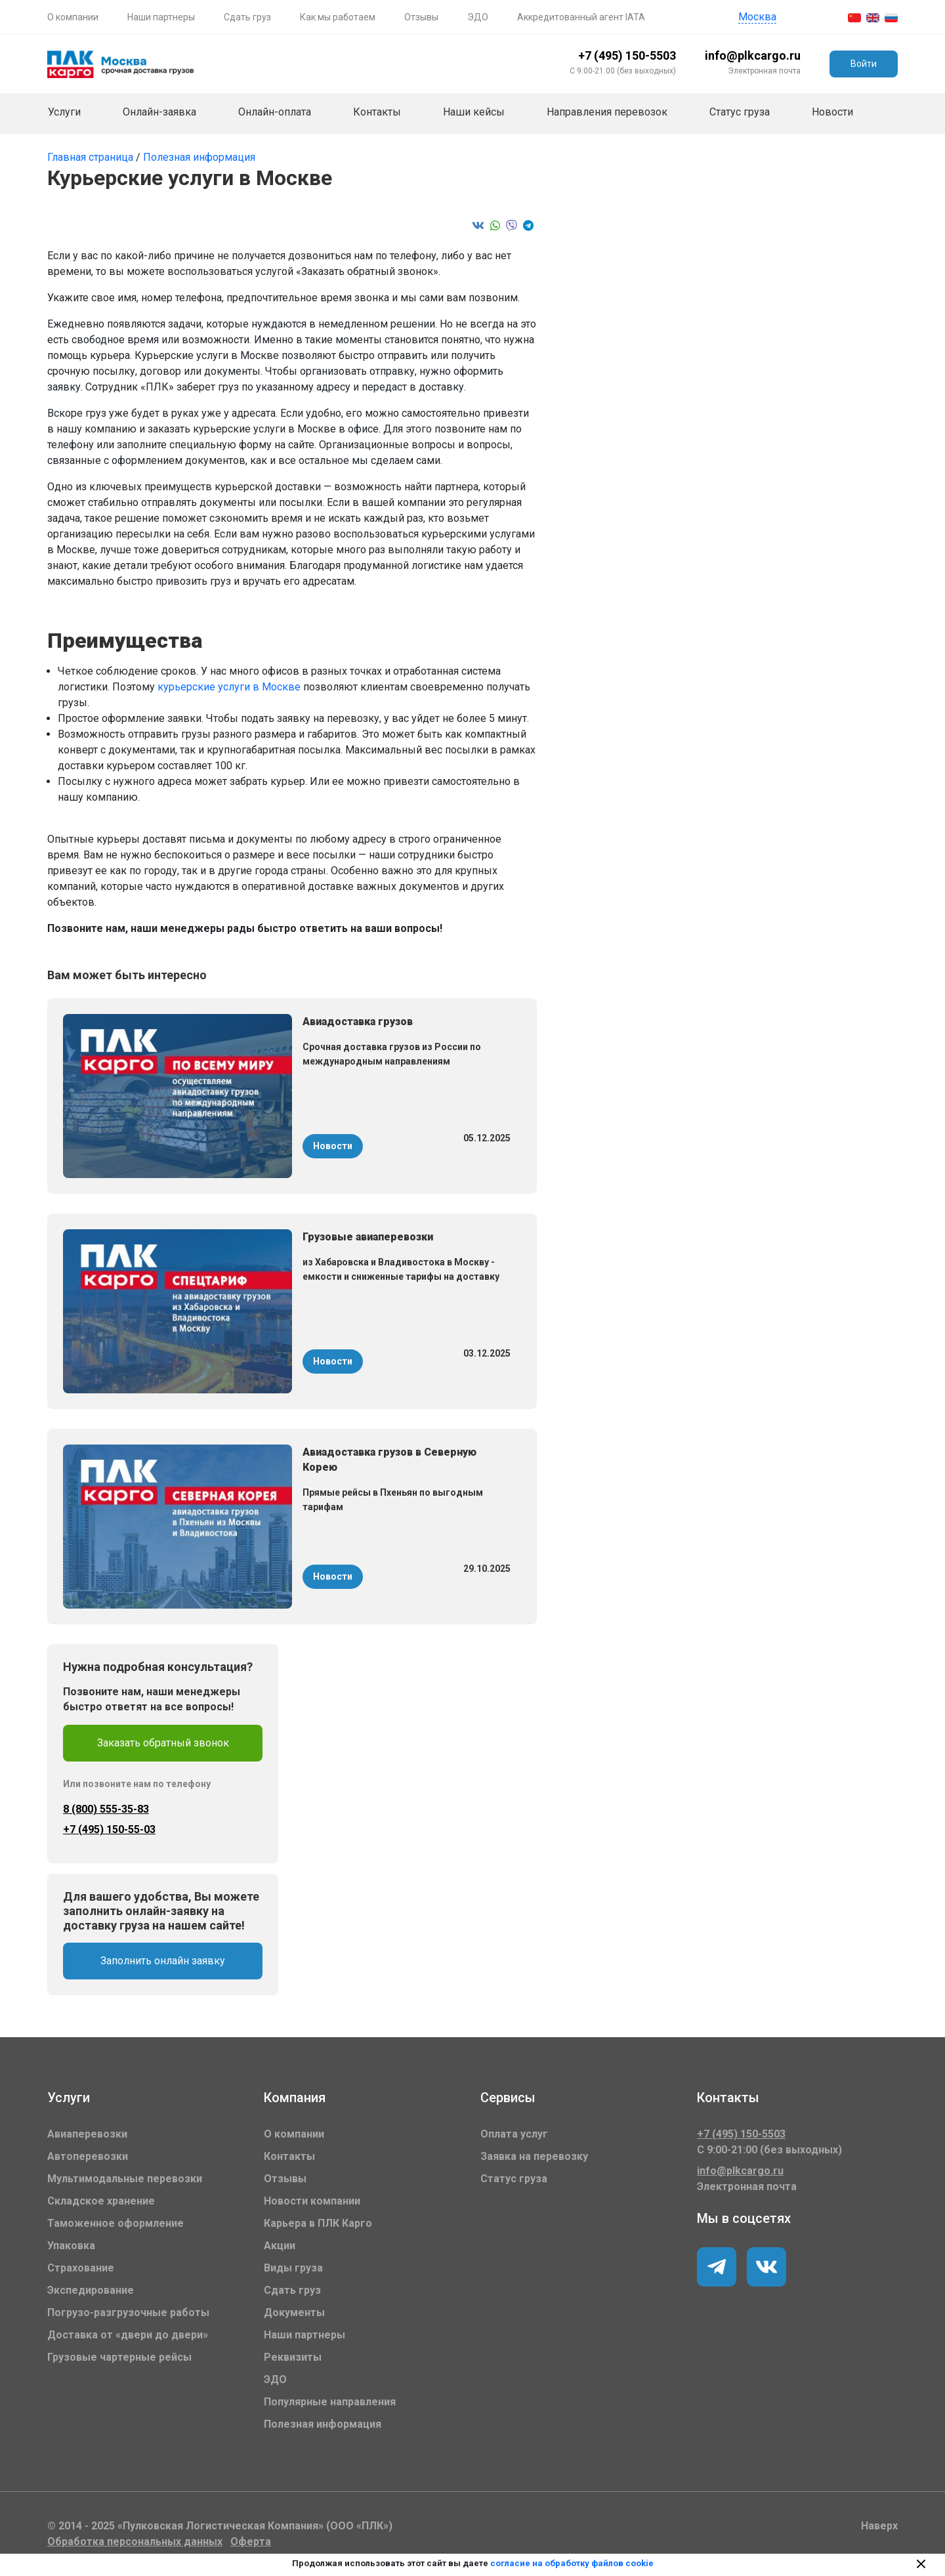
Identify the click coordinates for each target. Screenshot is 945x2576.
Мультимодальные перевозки (124, 2178)
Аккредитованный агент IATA (581, 17)
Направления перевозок (607, 112)
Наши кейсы (474, 112)
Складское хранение (101, 2201)
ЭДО (477, 17)
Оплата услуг (514, 2134)
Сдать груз (247, 17)
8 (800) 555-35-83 (106, 1809)
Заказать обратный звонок (163, 1743)
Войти (863, 63)
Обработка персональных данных (134, 2541)
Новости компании (312, 2201)
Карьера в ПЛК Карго (318, 2223)
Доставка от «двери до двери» (127, 2335)
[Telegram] (766, 2267)
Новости (832, 112)
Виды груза (293, 2268)
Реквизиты (293, 2357)
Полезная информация (199, 157)
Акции (279, 2245)
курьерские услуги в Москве (230, 687)
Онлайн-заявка (159, 112)
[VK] (716, 2267)
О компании (72, 17)
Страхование (80, 2268)
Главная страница (91, 157)
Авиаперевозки (87, 2134)
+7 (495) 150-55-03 (109, 1829)
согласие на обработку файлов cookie (572, 2563)
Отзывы (421, 17)
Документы (294, 2312)
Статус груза (739, 112)
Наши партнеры (161, 17)
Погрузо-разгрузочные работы (128, 2312)
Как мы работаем (337, 17)
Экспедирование (90, 2290)
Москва (757, 17)
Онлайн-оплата (274, 112)
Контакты (377, 112)
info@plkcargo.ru (753, 55)
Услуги (64, 112)
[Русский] (891, 17)
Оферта (250, 2541)
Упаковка (71, 2245)
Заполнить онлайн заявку (162, 1960)
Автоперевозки (87, 2156)
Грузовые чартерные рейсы (119, 2357)
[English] (872, 17)
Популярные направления (330, 2402)
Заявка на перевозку (534, 2156)
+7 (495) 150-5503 (627, 55)
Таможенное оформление (115, 2223)
